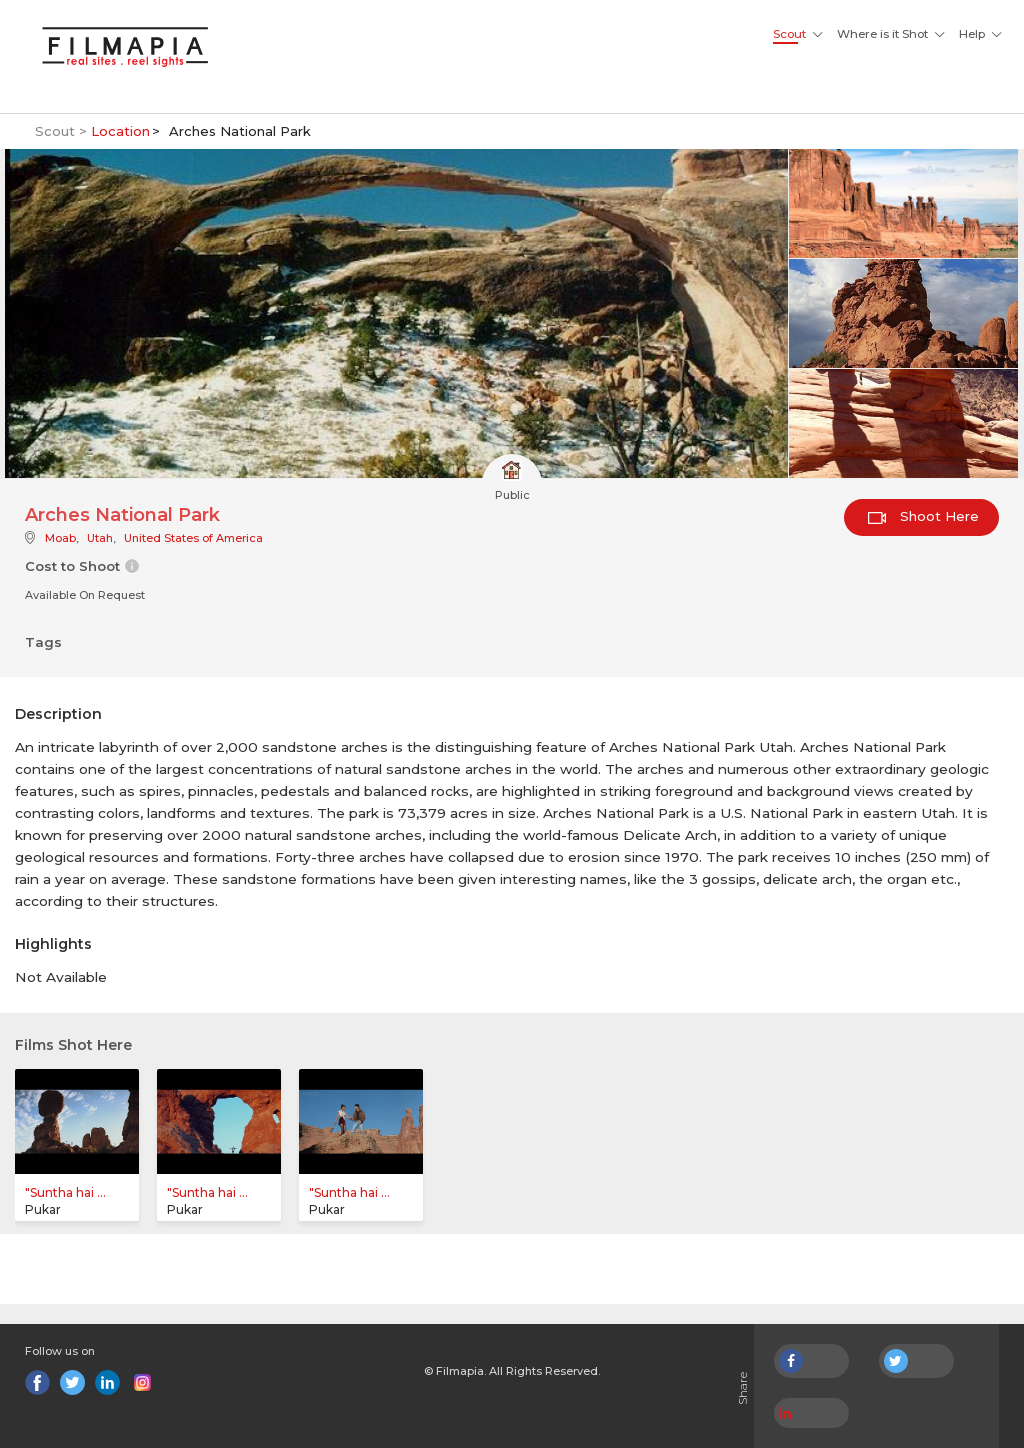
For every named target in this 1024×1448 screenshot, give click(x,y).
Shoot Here (923, 516)
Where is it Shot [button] (882, 34)
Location (120, 131)
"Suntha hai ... (65, 1192)
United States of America (193, 538)
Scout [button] (789, 34)
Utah (100, 538)
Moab (60, 538)
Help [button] (972, 34)
